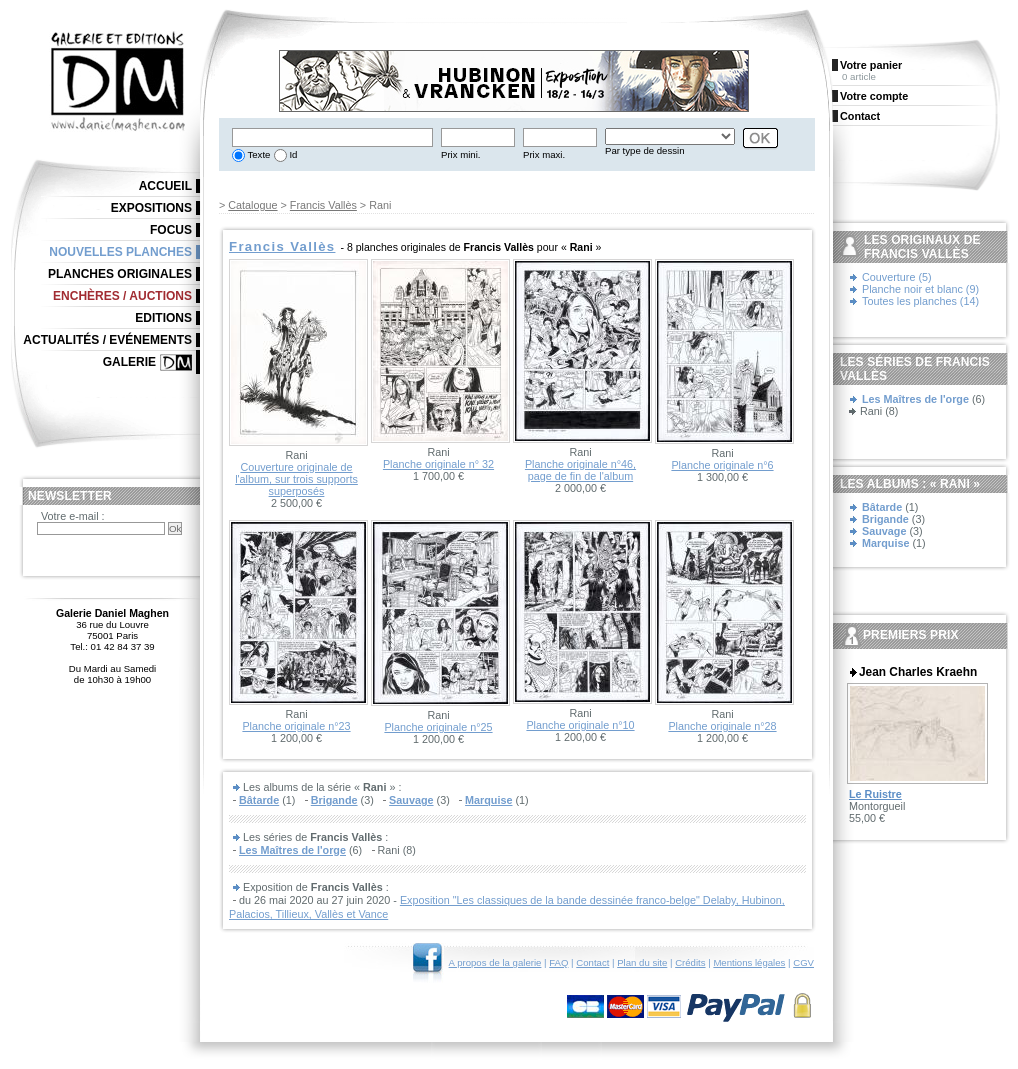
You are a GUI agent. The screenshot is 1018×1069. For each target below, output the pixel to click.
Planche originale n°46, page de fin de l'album (580, 470)
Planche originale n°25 (438, 727)
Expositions (151, 208)
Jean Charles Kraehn (918, 672)
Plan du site (642, 962)
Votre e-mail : (73, 516)
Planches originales (120, 274)
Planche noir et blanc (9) (920, 289)
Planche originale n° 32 (438, 464)
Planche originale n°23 (296, 726)
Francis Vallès (323, 205)
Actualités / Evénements (107, 340)
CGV (803, 962)
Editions (163, 318)
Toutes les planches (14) (920, 301)
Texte (257, 154)
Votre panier (871, 65)
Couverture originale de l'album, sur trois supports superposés (296, 479)
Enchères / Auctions (122, 296)
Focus (171, 230)
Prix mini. (460, 154)
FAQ (558, 962)
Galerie (129, 362)
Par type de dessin (644, 150)
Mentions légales (749, 962)
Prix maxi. (544, 154)
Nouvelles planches (120, 252)
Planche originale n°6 (722, 465)
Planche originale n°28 (722, 726)
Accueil (165, 186)
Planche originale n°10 (580, 725)
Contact (592, 962)
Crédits (690, 962)
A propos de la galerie (495, 962)
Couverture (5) (897, 277)
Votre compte (874, 96)
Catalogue (252, 205)
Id (292, 154)
